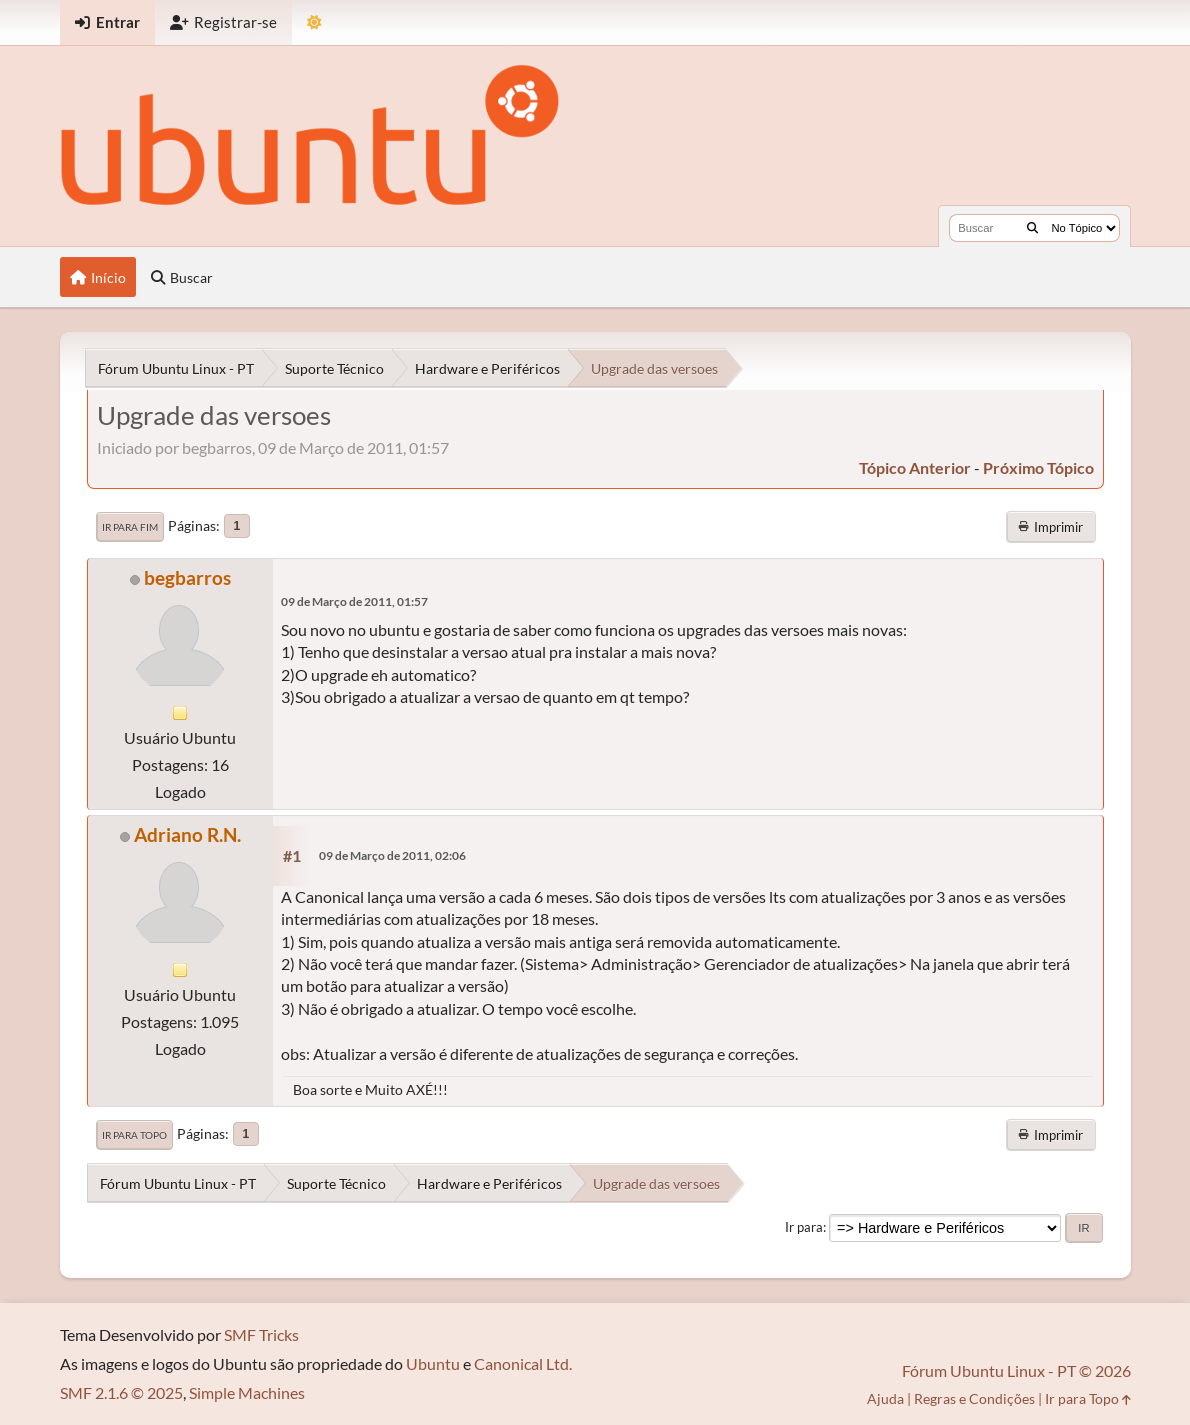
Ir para (804, 1227)
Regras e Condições (974, 1398)
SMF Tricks (261, 1334)
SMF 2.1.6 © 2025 (121, 1392)
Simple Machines (247, 1392)
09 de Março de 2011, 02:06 (392, 855)
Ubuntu (433, 1363)
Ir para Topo (134, 1135)
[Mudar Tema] (314, 22)
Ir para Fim (130, 527)
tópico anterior (915, 467)
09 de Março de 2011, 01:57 (354, 601)
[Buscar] (1032, 228)
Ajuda (885, 1398)
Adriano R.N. (187, 834)
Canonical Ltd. (523, 1363)
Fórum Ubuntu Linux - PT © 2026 (1016, 1370)
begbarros (187, 577)
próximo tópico (1038, 467)
